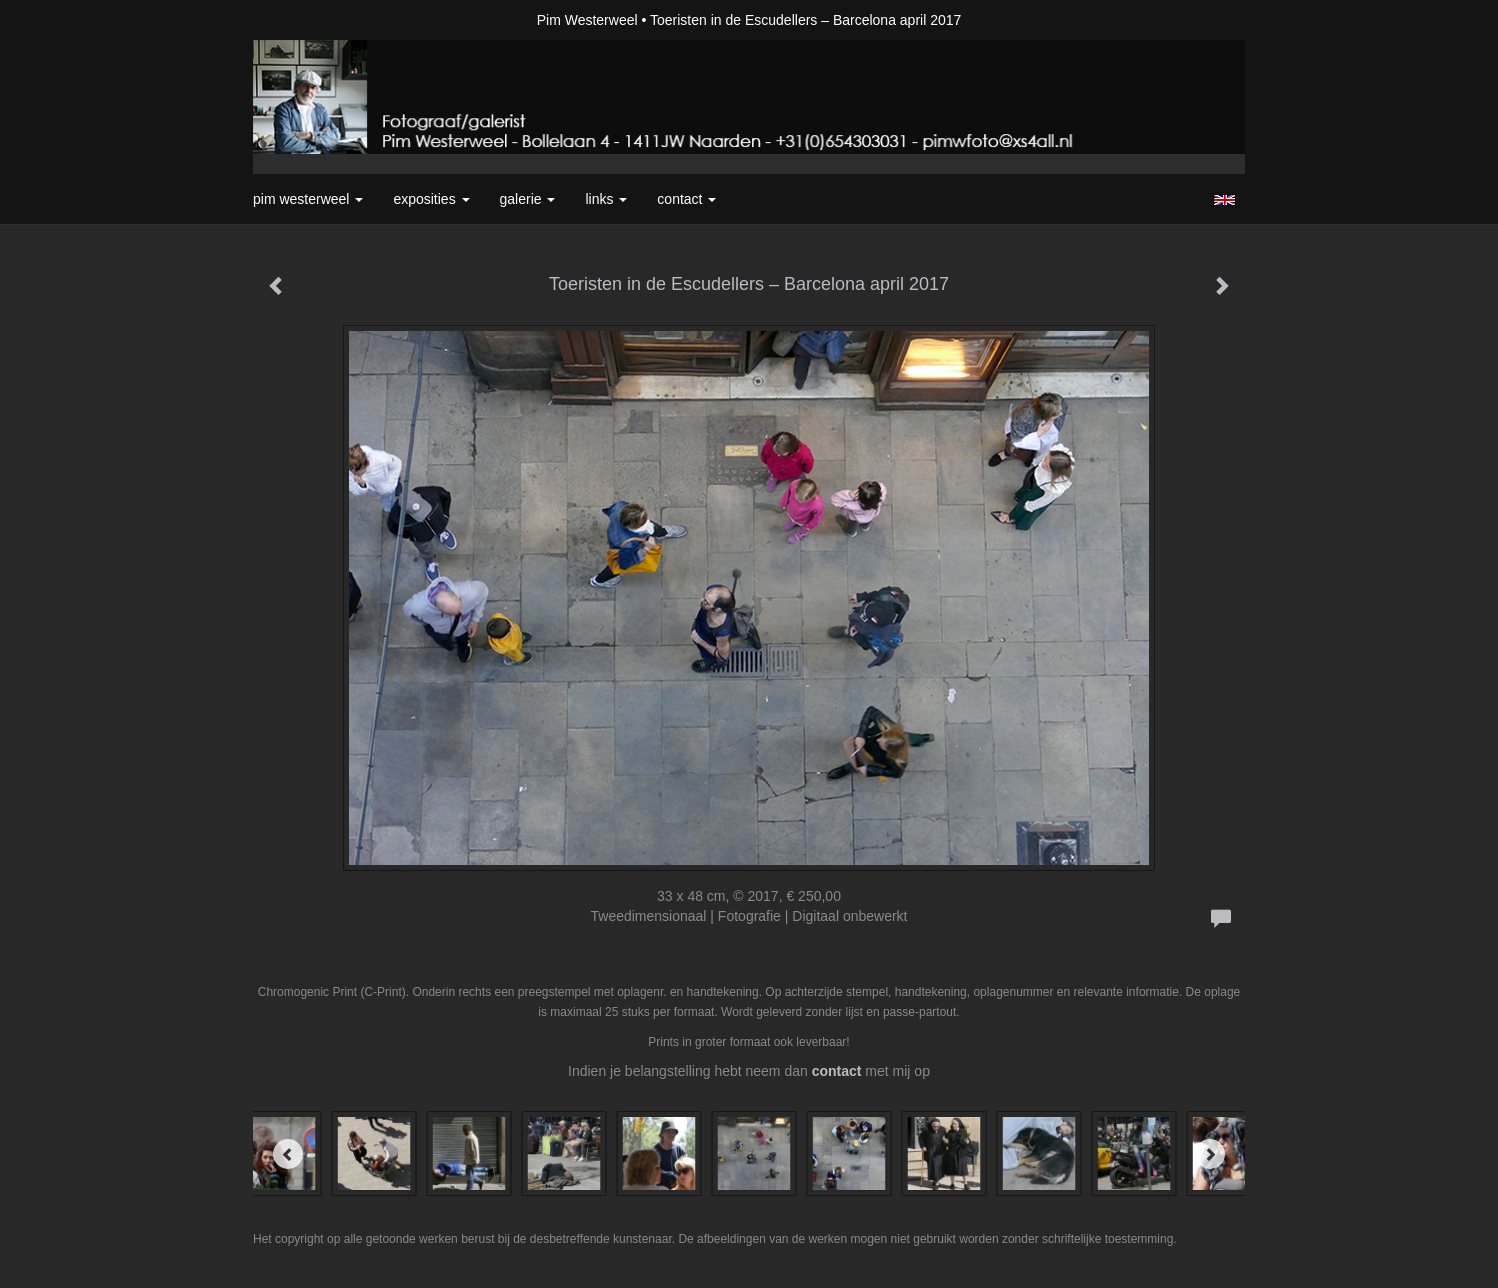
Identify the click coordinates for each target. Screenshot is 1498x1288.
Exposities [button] (431, 199)
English (1224, 200)
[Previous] (288, 1154)
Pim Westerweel (587, 20)
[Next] (1210, 1154)
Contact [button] (686, 199)
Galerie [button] (528, 199)
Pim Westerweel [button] (308, 199)
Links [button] (606, 199)
